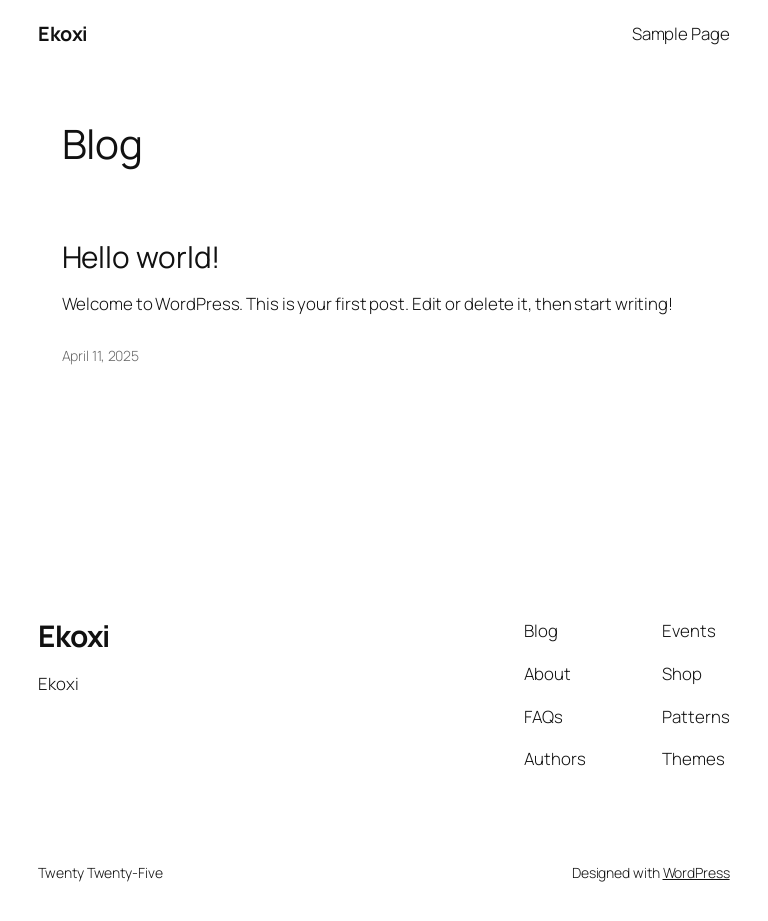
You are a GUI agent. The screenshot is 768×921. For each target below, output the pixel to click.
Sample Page (681, 33)
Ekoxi (63, 33)
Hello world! (141, 256)
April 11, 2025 (101, 355)
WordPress (696, 872)
